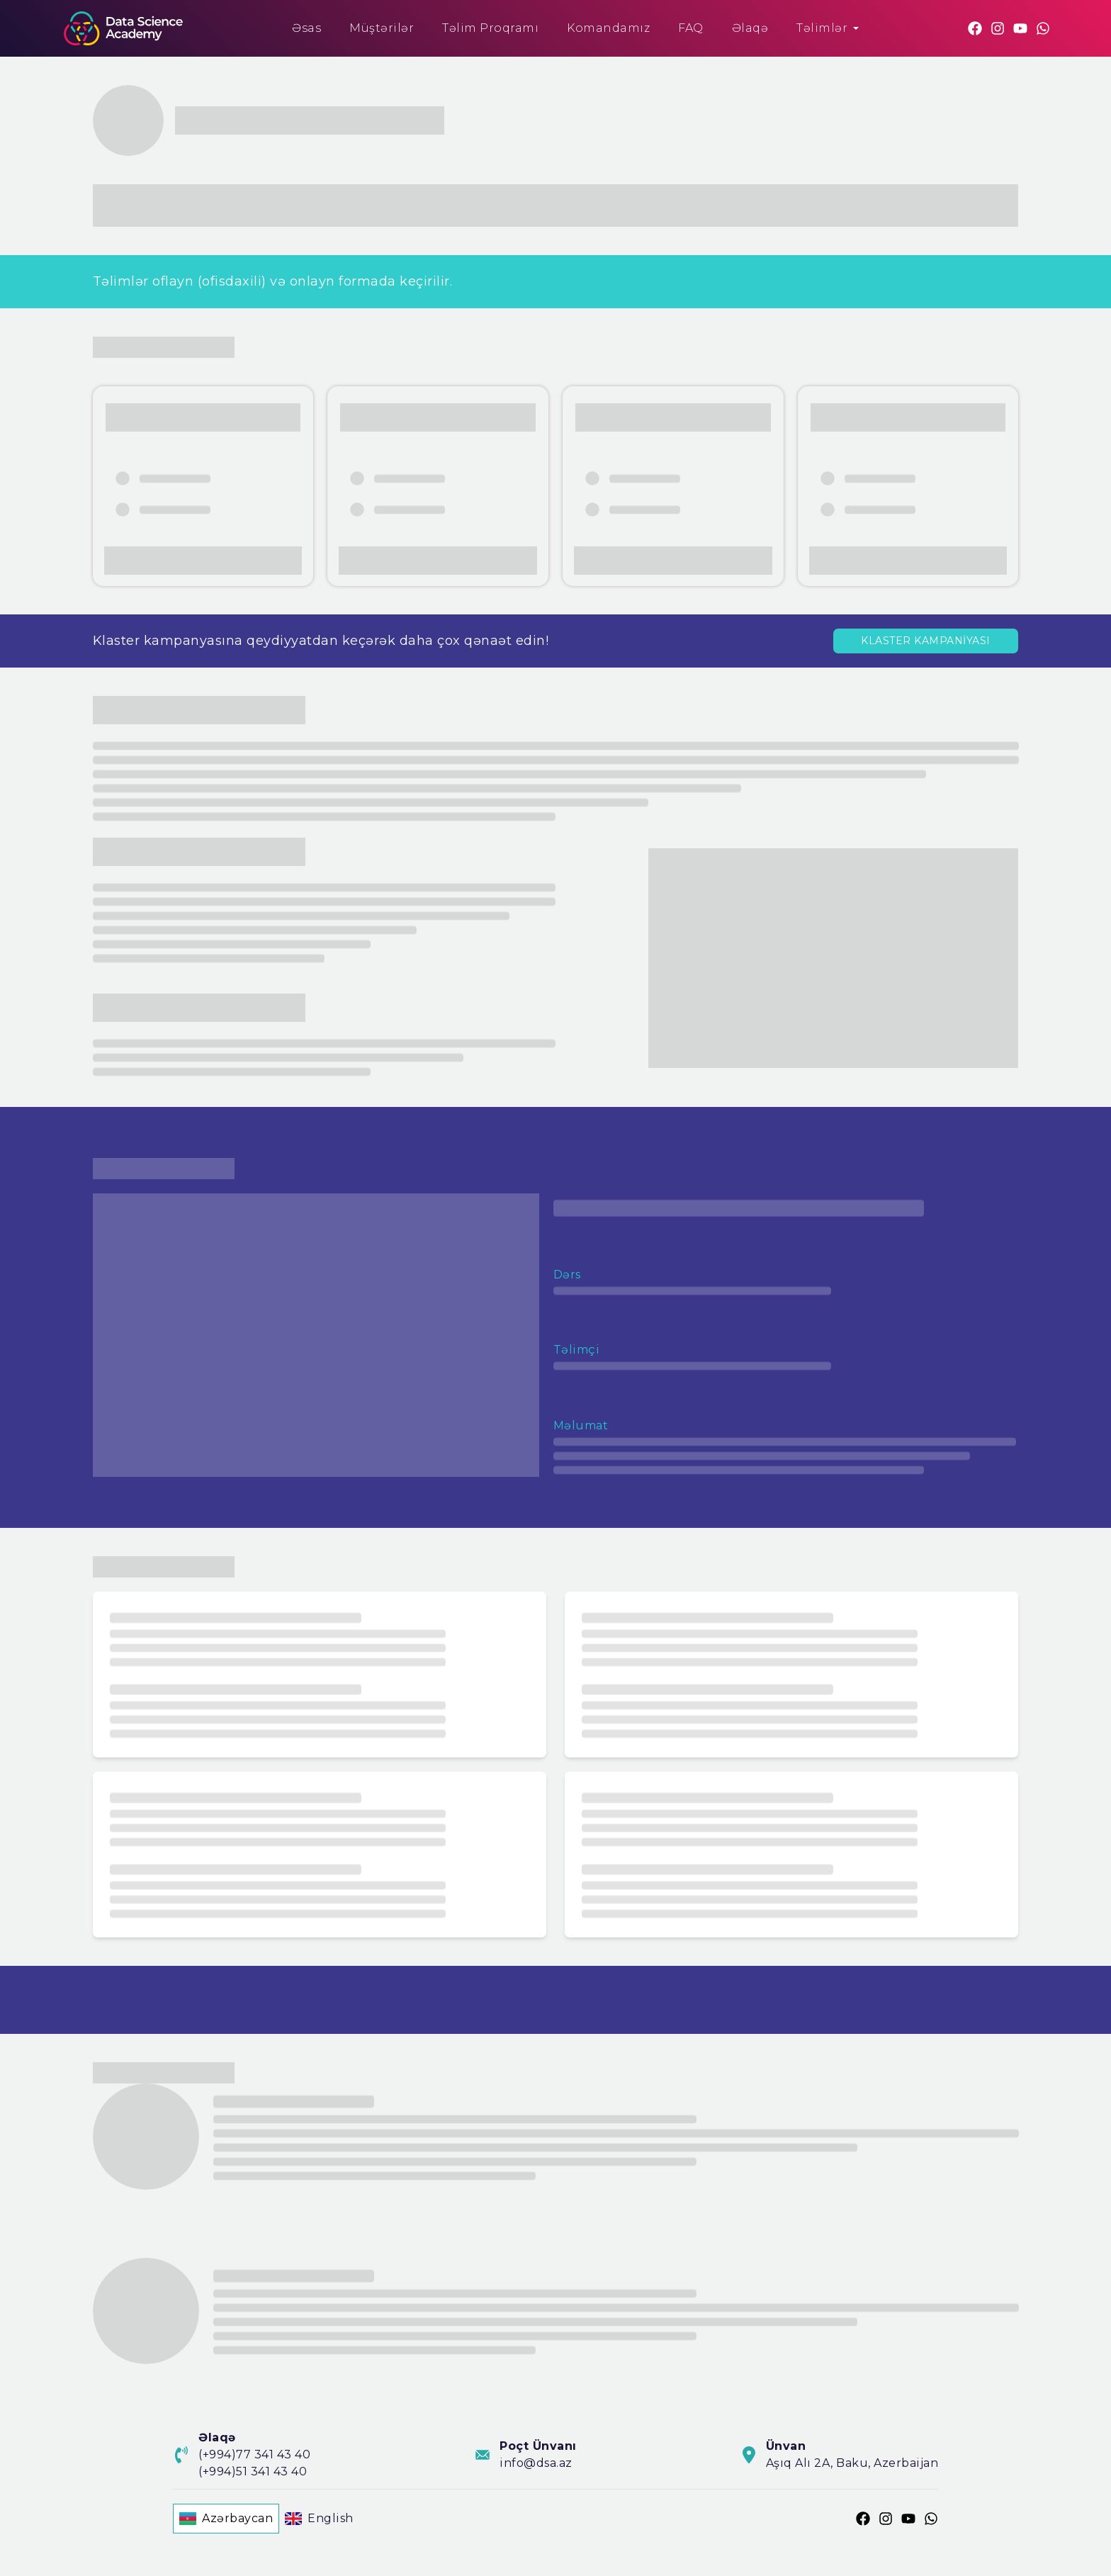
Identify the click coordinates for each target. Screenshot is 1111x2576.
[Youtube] (1020, 28)
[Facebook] (975, 28)
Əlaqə (750, 28)
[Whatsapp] (1043, 28)
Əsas (306, 28)
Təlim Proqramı (490, 28)
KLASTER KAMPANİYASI (926, 640)
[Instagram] (998, 28)
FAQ (691, 28)
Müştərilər (381, 28)
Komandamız (608, 28)
